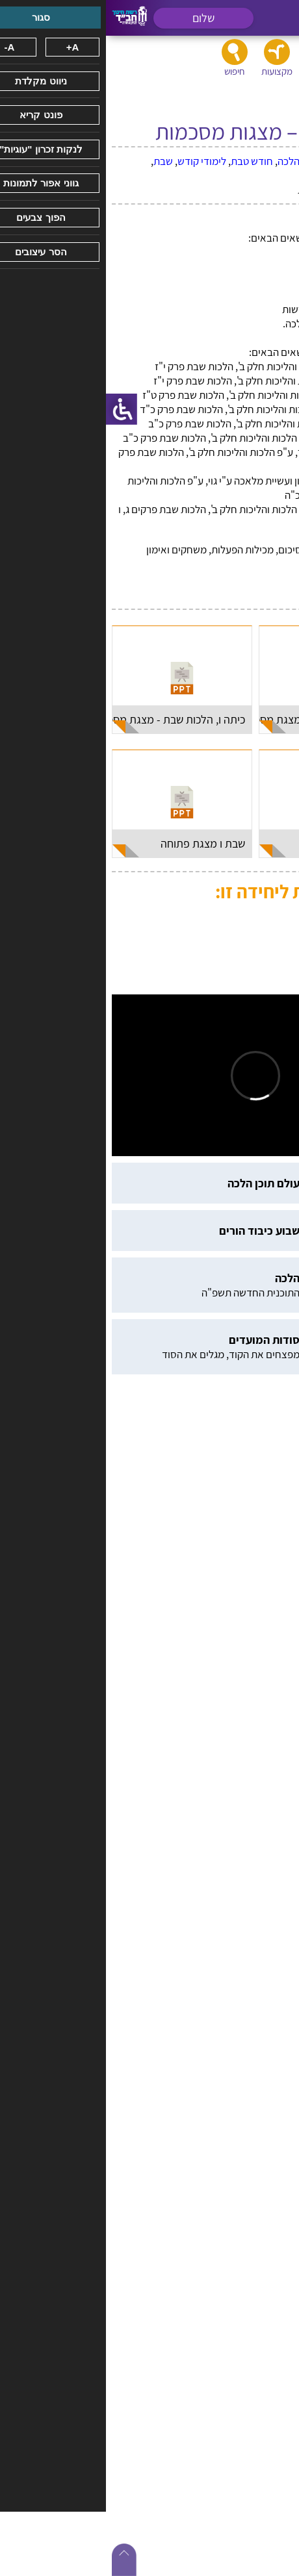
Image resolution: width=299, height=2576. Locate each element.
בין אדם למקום (228, 161)
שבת (57, 161)
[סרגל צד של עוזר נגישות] (15, 409)
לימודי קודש (96, 161)
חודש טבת (146, 161)
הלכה (183, 161)
